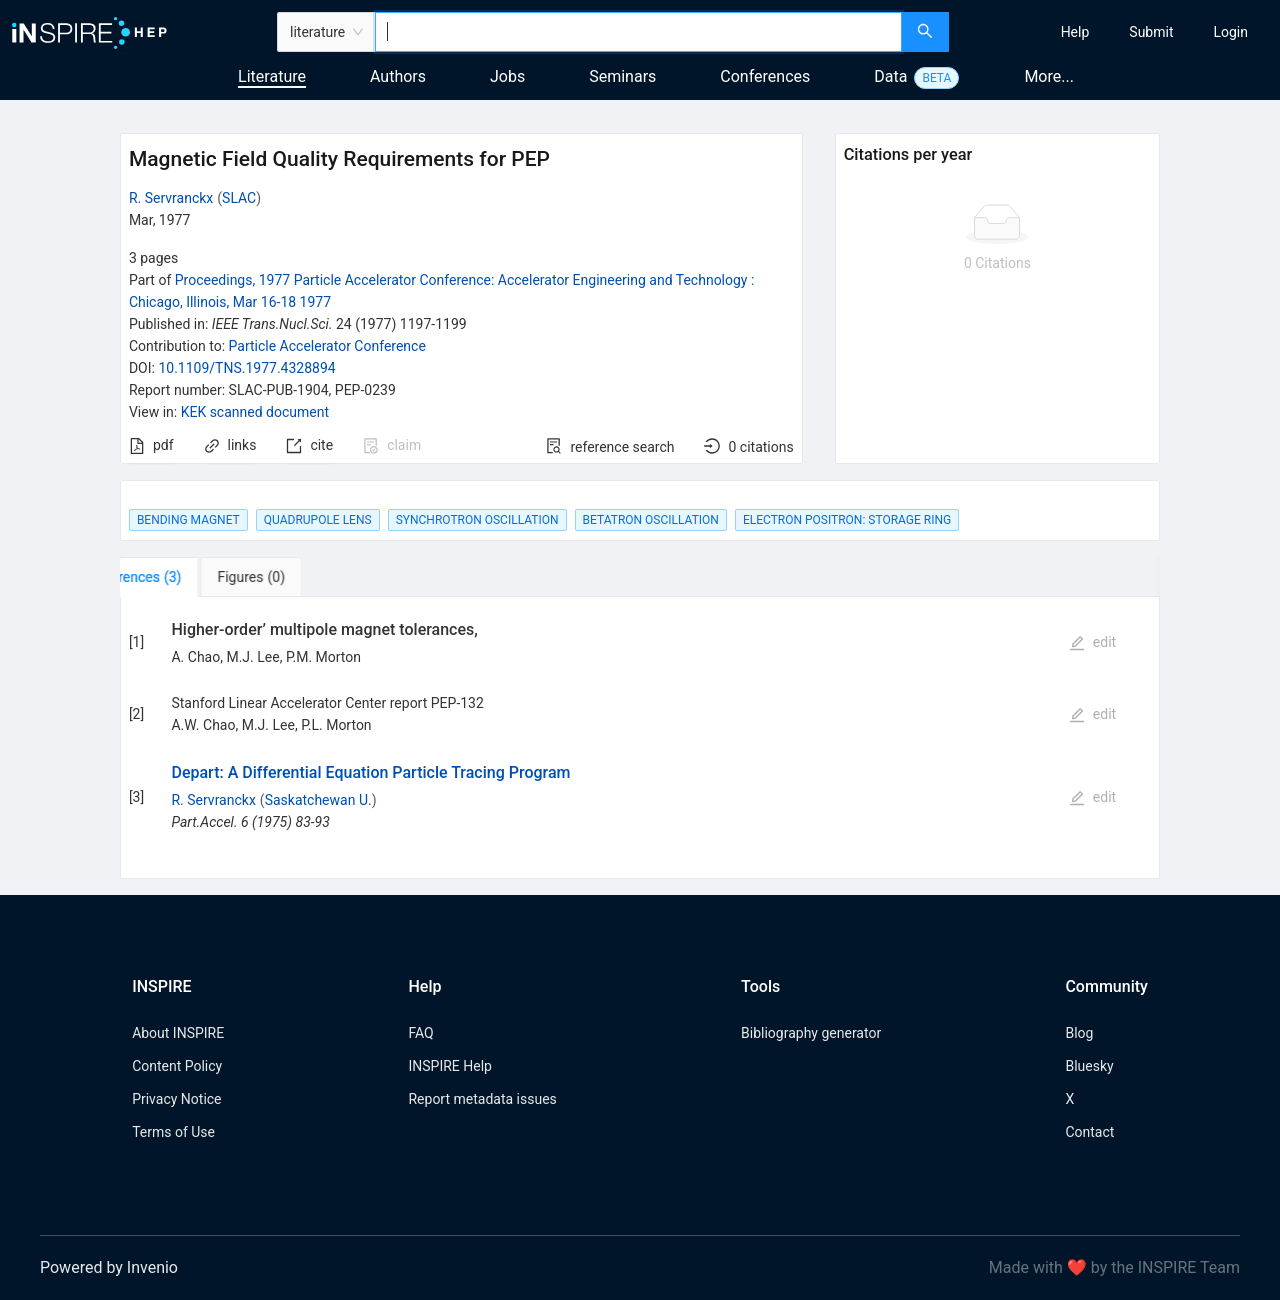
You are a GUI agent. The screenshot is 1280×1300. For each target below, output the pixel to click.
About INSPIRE (178, 1033)
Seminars (622, 76)
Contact (1089, 1132)
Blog (1079, 1033)
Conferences (765, 76)
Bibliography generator (811, 1033)
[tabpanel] (640, 738)
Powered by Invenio (109, 1267)
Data (890, 76)
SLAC (239, 198)
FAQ (420, 1033)
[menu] (1117, 32)
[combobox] (638, 32)
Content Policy (177, 1066)
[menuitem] (1075, 32)
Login (1230, 32)
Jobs (507, 76)
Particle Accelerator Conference (327, 346)
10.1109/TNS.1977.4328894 (246, 368)
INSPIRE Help (449, 1066)
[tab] (182, 577)
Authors (398, 76)
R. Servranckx (171, 198)
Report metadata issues (482, 1099)
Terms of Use (173, 1132)
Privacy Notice (176, 1099)
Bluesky (1089, 1066)
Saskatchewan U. (318, 800)
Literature (272, 76)
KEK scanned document (255, 412)
